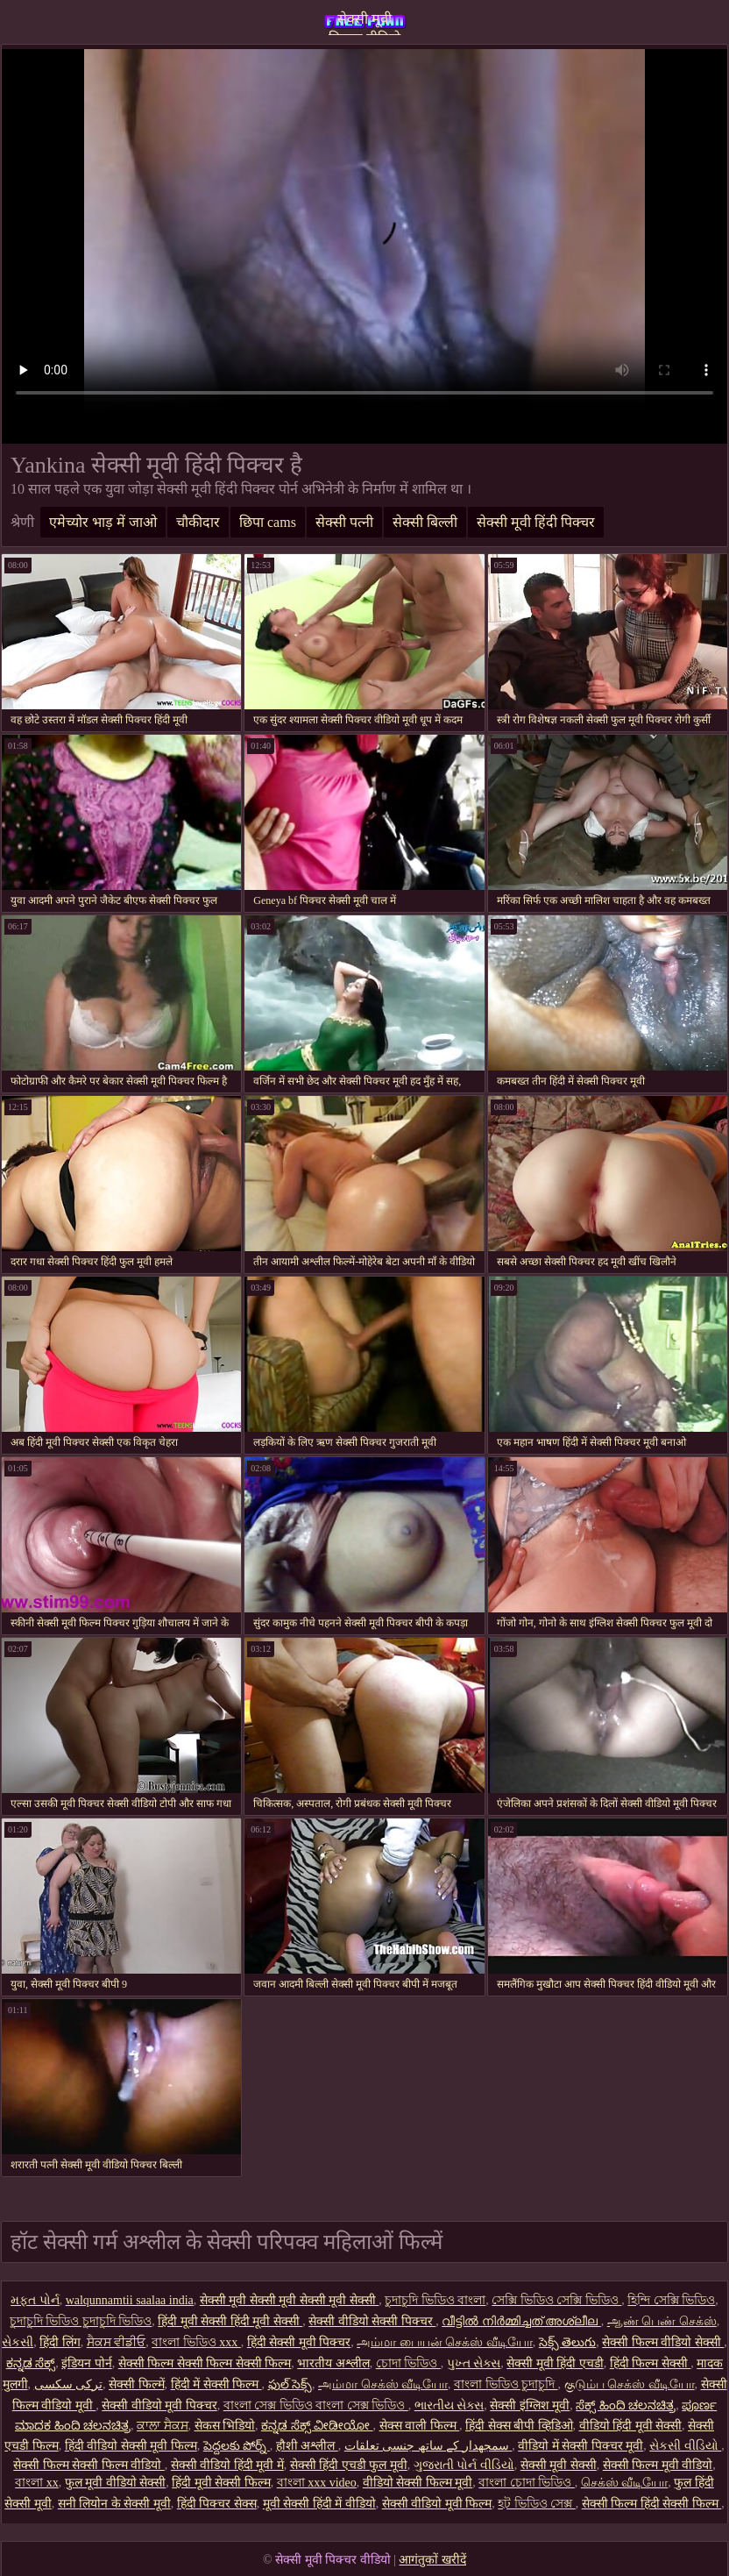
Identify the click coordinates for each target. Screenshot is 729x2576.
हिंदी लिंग (60, 2342)
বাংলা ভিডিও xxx (196, 2342)
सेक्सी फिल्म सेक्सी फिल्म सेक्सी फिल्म (205, 2363)
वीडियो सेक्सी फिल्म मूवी (418, 2482)
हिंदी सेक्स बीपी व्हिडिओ (519, 2425)
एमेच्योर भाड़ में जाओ (103, 522)
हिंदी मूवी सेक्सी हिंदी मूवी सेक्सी (230, 2321)
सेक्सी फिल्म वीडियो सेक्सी (663, 2342)
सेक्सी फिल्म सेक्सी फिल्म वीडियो (89, 2465)
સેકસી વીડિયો (685, 2445)
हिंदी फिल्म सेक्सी (650, 2363)
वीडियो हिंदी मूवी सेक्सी (631, 2425)
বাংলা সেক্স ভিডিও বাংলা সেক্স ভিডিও (315, 2405)
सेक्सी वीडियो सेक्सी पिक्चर (371, 2321)
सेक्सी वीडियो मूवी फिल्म (437, 2503)
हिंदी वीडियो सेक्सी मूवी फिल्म (131, 2445)
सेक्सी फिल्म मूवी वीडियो (658, 2465)
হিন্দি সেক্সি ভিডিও (671, 2300)
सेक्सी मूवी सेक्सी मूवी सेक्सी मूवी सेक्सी (289, 2300)
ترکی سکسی (68, 2384)
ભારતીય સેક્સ (449, 2405)
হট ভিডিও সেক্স (537, 2503)
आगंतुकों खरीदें (432, 2559)
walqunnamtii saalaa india (130, 2300)
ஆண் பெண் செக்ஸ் (662, 2321)
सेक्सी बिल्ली (425, 522)
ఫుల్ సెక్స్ (290, 2384)
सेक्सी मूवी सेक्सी (558, 2465)
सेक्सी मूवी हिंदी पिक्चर (536, 522)
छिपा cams (267, 522)
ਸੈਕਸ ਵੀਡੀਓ (116, 2342)
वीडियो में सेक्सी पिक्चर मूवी (580, 2445)
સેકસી (17, 2342)
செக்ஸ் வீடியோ (625, 2482)
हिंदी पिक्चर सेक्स (217, 2503)
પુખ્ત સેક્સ (474, 2363)
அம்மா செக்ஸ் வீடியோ (383, 2384)
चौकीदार (198, 522)
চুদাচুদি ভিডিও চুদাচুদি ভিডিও (81, 2321)
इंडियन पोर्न (86, 2363)
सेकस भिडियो (225, 2425)
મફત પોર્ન (35, 2300)
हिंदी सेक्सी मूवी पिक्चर (299, 2342)
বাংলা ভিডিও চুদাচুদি (506, 2384)
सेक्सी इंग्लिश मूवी (530, 2405)
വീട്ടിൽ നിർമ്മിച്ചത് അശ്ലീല (521, 2321)
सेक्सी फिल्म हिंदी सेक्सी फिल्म (652, 2503)
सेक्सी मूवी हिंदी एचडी (555, 2363)
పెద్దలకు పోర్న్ (236, 2445)
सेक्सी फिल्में (137, 2384)
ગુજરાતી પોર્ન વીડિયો (464, 2465)
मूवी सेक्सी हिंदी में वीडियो (319, 2503)
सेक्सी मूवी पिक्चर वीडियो (364, 23)
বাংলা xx (37, 2482)
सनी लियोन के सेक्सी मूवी (114, 2503)
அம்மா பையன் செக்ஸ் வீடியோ (445, 2342)
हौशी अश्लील (307, 2445)
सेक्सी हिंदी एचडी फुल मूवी (348, 2465)
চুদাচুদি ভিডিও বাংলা (435, 2300)
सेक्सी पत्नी (344, 522)
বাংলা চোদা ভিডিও (526, 2482)
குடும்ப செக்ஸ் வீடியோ (629, 2384)
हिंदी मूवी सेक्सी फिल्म (221, 2482)
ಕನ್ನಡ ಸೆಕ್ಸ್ (31, 2363)
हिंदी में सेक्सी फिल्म (216, 2384)
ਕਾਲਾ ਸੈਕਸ (162, 2425)
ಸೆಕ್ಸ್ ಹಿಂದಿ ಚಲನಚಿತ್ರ (626, 2405)
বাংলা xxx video (317, 2482)
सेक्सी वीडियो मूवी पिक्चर (159, 2405)
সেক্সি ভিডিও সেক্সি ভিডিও (556, 2300)
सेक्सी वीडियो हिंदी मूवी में (227, 2465)
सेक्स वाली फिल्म (419, 2425)
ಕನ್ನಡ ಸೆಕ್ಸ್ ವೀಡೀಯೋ (317, 2425)
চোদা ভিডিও (408, 2363)
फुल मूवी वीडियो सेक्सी (115, 2482)
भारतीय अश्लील (333, 2363)
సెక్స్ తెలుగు (568, 2342)
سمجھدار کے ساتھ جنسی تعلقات (428, 2445)
